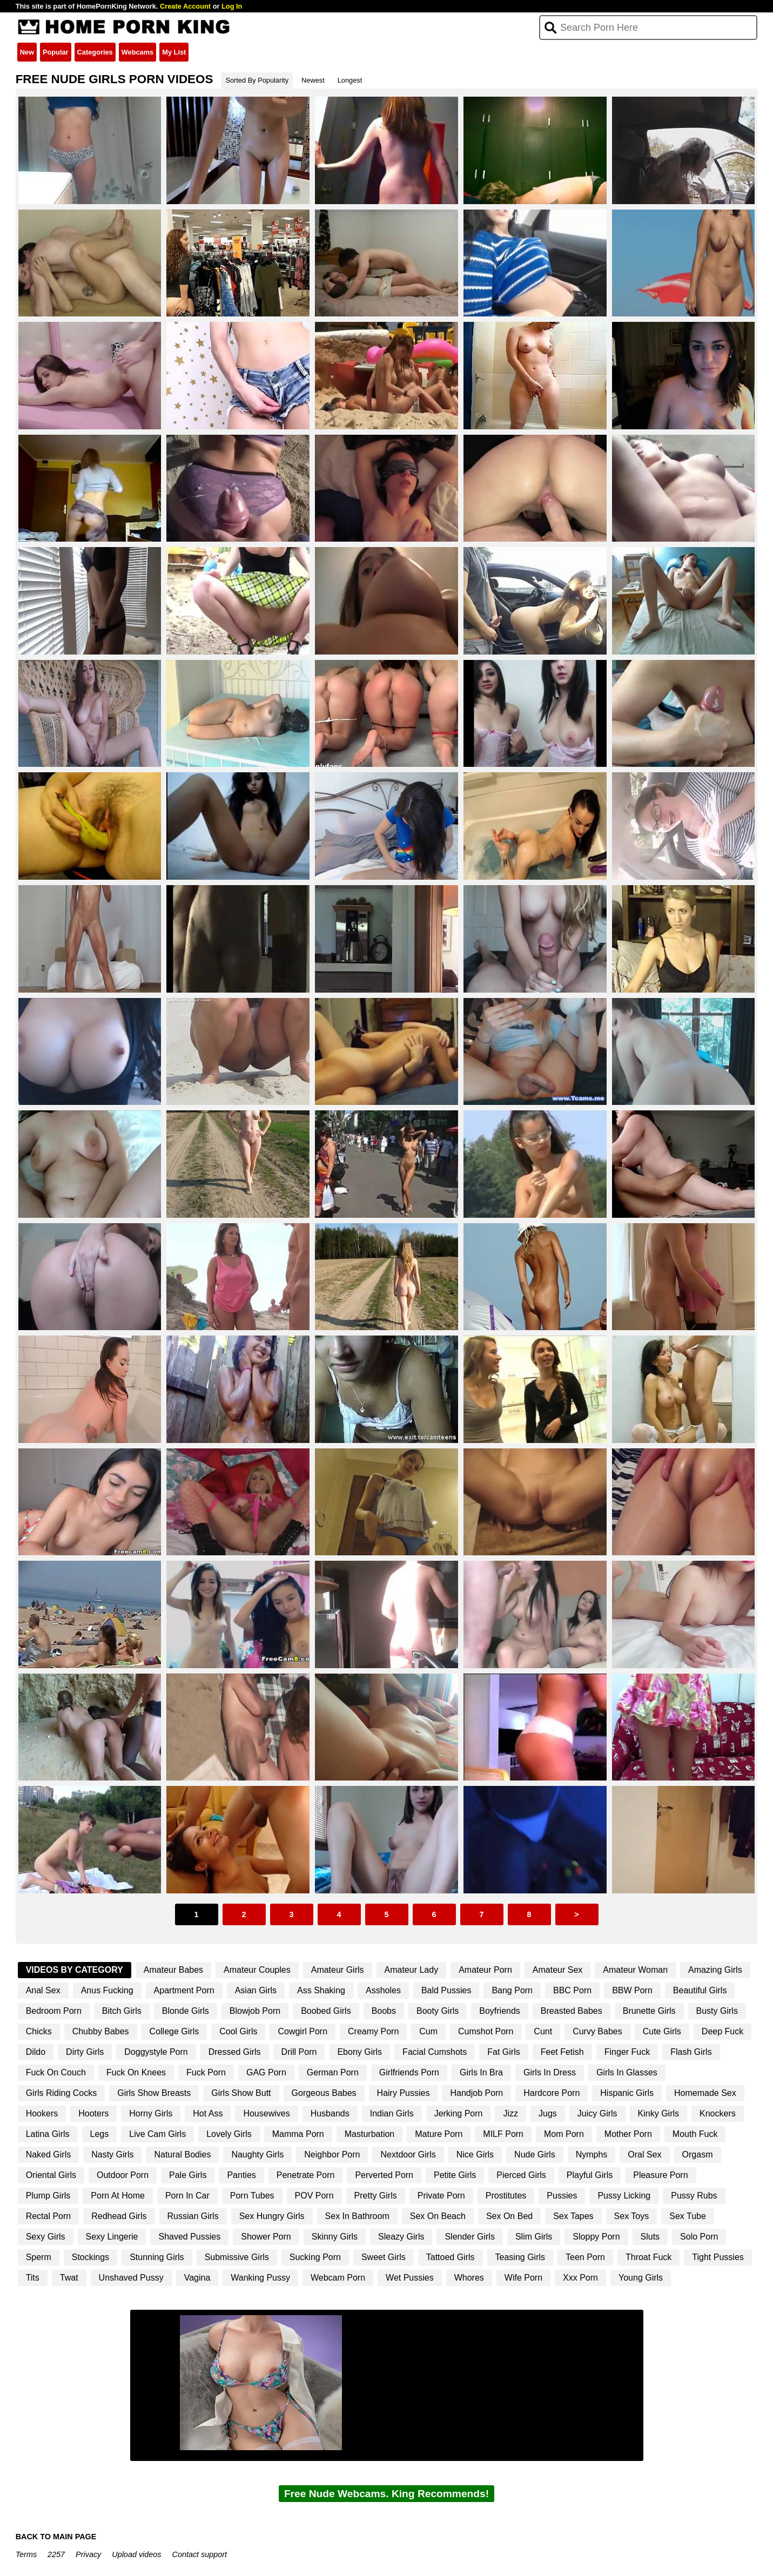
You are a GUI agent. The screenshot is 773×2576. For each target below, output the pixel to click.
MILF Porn (503, 2134)
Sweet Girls (383, 2257)
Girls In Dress (549, 2072)
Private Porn (441, 2195)
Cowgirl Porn (302, 2031)
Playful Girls (590, 2175)
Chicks (39, 2031)
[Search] (648, 27)
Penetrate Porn (306, 2175)
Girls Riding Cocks (61, 2093)
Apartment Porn (184, 1990)
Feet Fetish (562, 2051)
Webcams (138, 52)
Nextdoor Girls (407, 2154)
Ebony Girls (359, 2051)
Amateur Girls (337, 1969)
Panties (241, 2175)
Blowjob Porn (255, 2010)
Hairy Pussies (403, 2093)
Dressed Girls (235, 2051)
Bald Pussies (446, 1990)
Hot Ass (208, 2113)
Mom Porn (564, 2134)
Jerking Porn (458, 2113)
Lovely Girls (229, 2134)
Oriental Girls (51, 2175)
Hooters (93, 2113)
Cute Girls (662, 2031)
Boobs (384, 2010)
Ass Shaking (321, 1990)
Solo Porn (699, 2236)
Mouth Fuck (695, 2134)
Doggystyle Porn (155, 2051)
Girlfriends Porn (409, 2072)
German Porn (333, 2072)
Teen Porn (585, 2257)
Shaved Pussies (189, 2236)
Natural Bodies (182, 2154)
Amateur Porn (485, 1969)
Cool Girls (238, 2031)
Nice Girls (475, 2154)
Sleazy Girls (401, 2236)
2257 (56, 2554)
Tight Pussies (717, 2257)
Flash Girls (690, 2051)
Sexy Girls (45, 2236)
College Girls (174, 2031)
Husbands (330, 2113)
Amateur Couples (257, 1969)
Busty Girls (717, 2010)
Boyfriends (499, 2010)
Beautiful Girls (700, 1990)
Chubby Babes (100, 2031)
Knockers (718, 2113)
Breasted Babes (571, 2010)
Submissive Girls (237, 2257)
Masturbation (370, 2134)
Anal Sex (43, 1990)
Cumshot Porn (485, 2031)
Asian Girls (256, 1990)
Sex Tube (687, 2216)
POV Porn (314, 2195)
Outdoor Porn (123, 2175)
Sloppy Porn (596, 2236)
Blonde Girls (185, 2010)
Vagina (197, 2277)
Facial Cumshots (434, 2051)
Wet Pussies (410, 2277)
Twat (69, 2277)
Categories (95, 52)
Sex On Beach (438, 2216)
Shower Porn (266, 2236)
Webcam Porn (338, 2277)
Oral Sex (644, 2154)
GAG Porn (266, 2072)
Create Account (185, 6)
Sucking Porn (315, 2257)
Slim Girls (533, 2236)
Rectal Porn (48, 2216)
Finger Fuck (627, 2051)
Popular (56, 52)
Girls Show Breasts (154, 2093)
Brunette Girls (649, 2010)
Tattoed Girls (450, 2257)
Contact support (199, 2554)
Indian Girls (392, 2113)
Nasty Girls (112, 2154)
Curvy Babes (597, 2031)
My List (174, 52)
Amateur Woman (635, 1969)
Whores (469, 2277)
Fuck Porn (206, 2072)
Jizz (510, 2113)
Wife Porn (523, 2277)
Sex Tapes (573, 2216)
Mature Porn (438, 2134)
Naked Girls (48, 2154)
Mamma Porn (298, 2134)
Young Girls (641, 2277)
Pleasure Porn (660, 2175)
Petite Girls (455, 2175)
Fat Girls (503, 2051)
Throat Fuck (648, 2257)
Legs (99, 2134)
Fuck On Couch (56, 2072)
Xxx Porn (580, 2277)
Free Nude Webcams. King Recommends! (386, 2493)
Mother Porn (628, 2134)
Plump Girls (48, 2195)
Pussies (562, 2195)
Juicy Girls (597, 2113)
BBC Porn (572, 1990)
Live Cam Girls (157, 2134)
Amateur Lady (412, 1969)
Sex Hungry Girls (272, 2216)
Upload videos (136, 2554)
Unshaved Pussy (131, 2277)
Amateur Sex (557, 1969)
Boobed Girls (326, 2010)
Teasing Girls (520, 2257)
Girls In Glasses (626, 2072)
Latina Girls (48, 2134)
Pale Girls (187, 2175)
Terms (26, 2554)
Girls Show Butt (241, 2093)
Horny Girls (150, 2113)
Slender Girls (469, 2236)
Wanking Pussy (260, 2277)
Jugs (548, 2113)
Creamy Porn (373, 2031)
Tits (32, 2277)
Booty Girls (437, 2010)
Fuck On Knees (136, 2072)
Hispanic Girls (627, 2093)
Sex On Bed (509, 2216)
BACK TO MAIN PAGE (56, 2536)
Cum (428, 2031)
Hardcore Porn (551, 2093)
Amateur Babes (173, 1969)
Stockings (90, 2257)
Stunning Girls (157, 2257)
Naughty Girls (257, 2154)
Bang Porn (512, 1990)
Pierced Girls (521, 2175)
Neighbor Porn (332, 2154)
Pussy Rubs (694, 2195)
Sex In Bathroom (357, 2216)
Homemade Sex (705, 2093)
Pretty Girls (375, 2195)
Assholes (383, 1990)
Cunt (543, 2031)
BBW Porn (632, 1990)
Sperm (38, 2257)
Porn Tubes (252, 2195)
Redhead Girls (118, 2216)
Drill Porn (299, 2051)
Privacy (88, 2554)
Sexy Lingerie (112, 2236)
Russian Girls (193, 2216)
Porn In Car (187, 2195)
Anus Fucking (107, 1990)
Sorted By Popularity (256, 80)
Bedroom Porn (54, 2010)
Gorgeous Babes (324, 2093)
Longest (350, 80)
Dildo (35, 2051)
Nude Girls (534, 2154)
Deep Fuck (722, 2031)
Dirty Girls (85, 2051)
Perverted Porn (384, 2175)
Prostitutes (506, 2195)
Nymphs (592, 2154)
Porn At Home (118, 2195)
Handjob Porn (476, 2093)
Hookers (42, 2113)
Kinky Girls (658, 2113)
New (27, 52)
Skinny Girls (335, 2236)
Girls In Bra (481, 2072)
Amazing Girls (715, 1969)
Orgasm (697, 2154)
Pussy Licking (623, 2195)
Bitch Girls (122, 2010)
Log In (231, 6)
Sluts (650, 2236)
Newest (313, 80)
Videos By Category (74, 1969)
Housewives (266, 2113)
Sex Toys (631, 2216)
